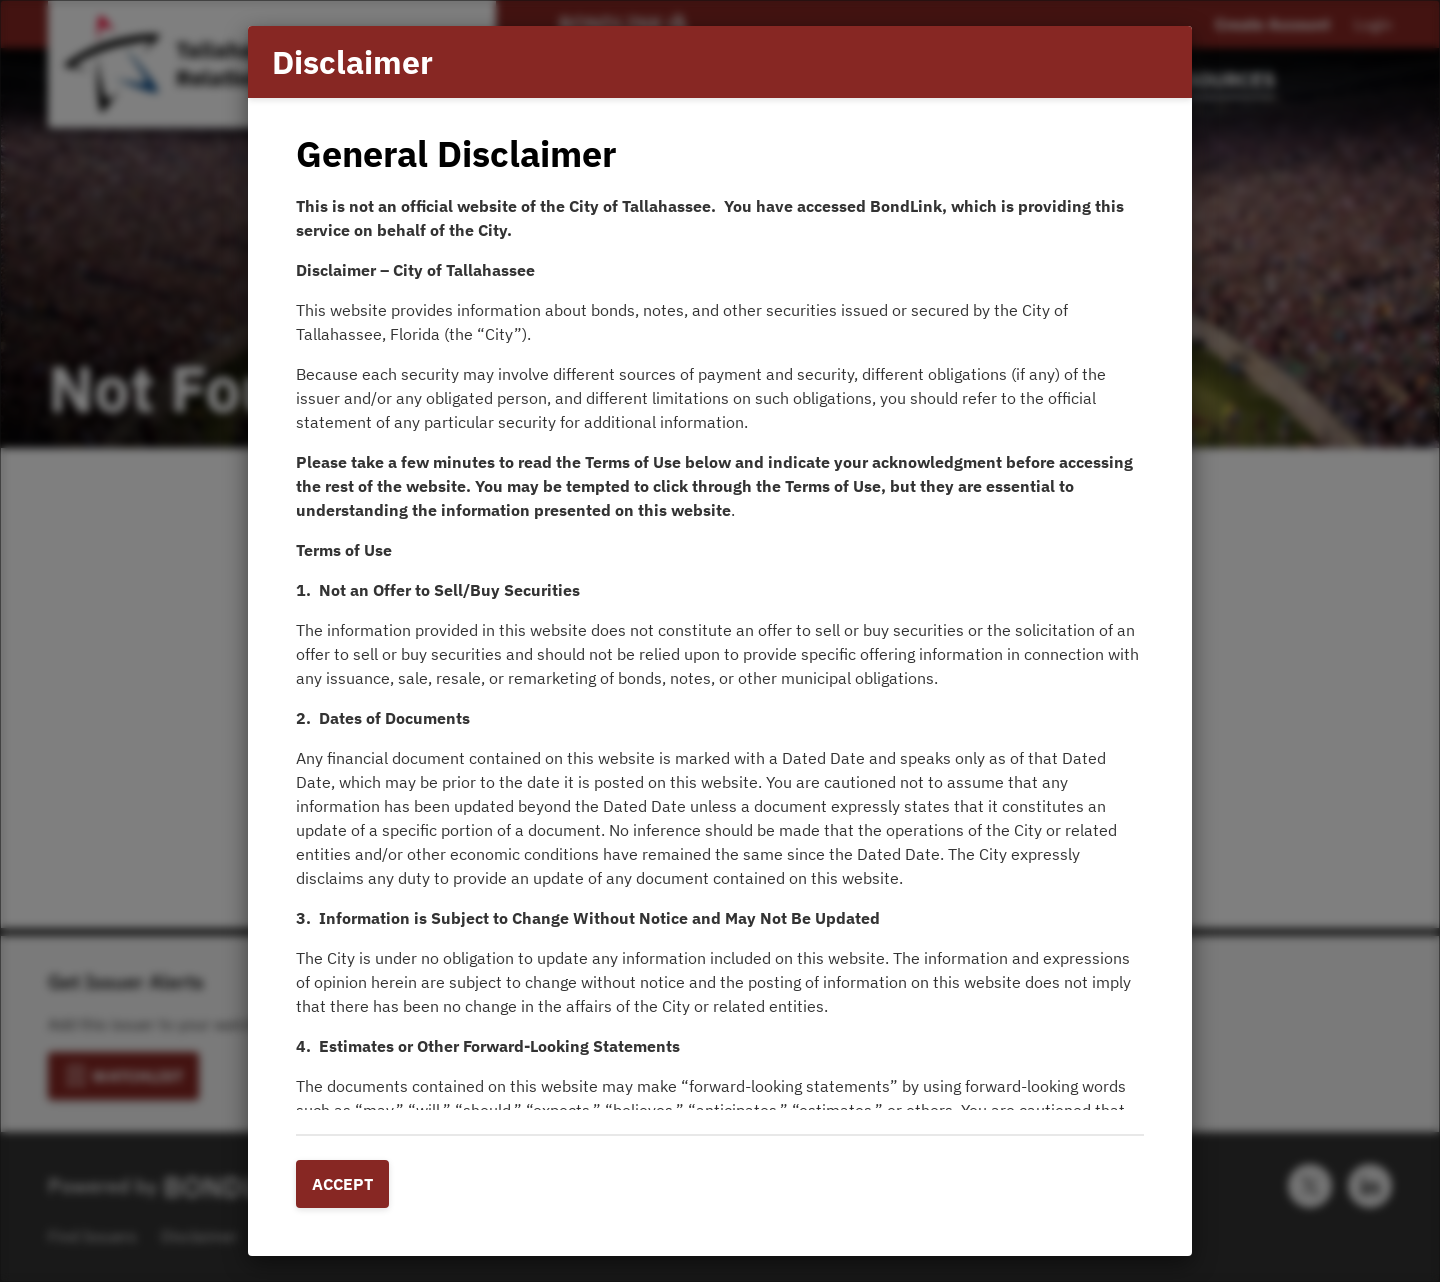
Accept (342, 1184)
